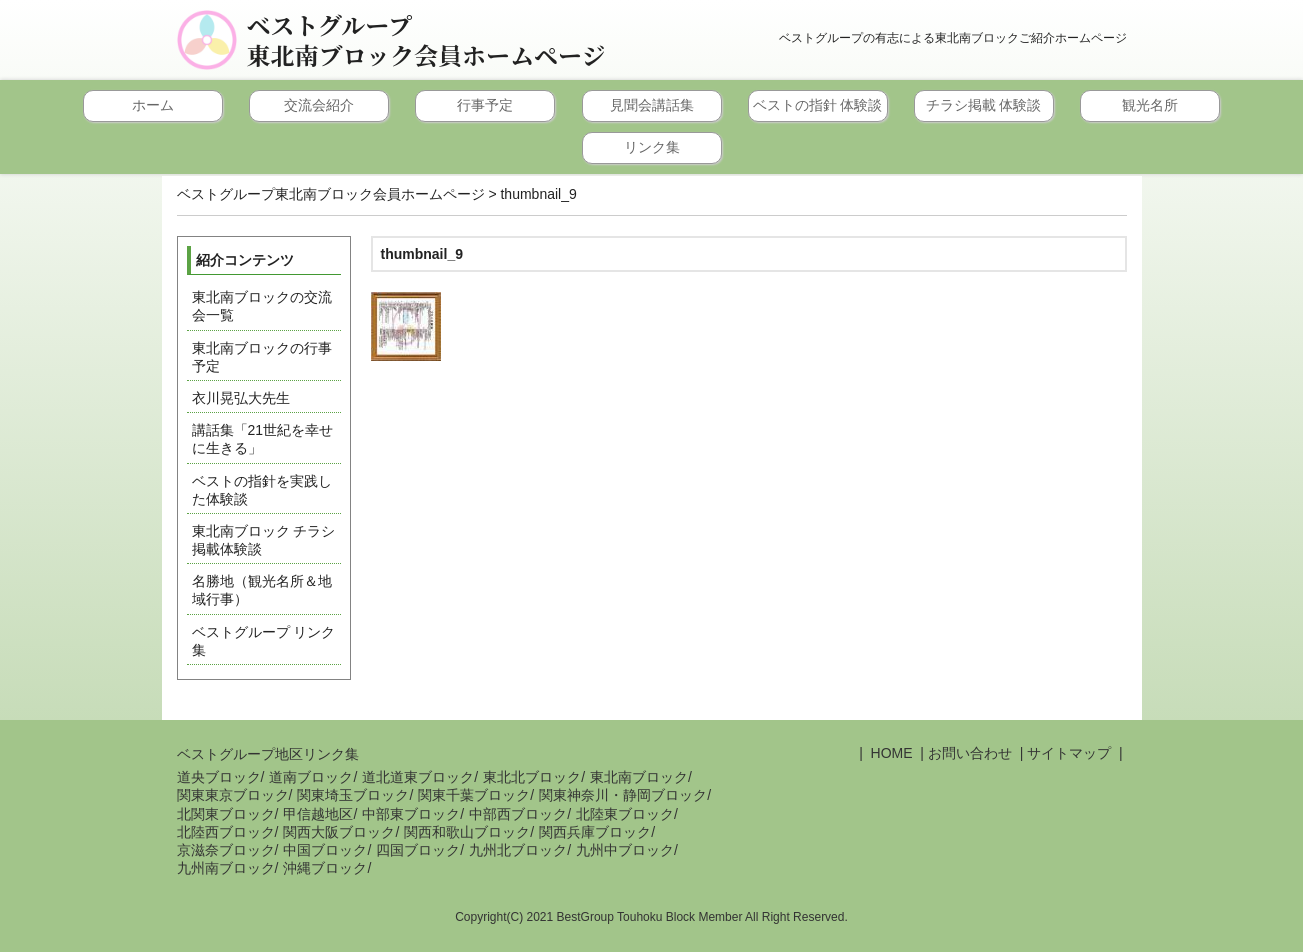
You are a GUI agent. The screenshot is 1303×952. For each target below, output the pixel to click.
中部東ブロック (411, 814)
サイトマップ (1069, 753)
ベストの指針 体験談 (818, 105)
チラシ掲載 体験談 (984, 105)
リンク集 (652, 147)
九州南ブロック (226, 868)
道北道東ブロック (418, 777)
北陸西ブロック (226, 832)
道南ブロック (311, 777)
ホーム (153, 105)
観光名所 (1150, 105)
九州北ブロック (518, 850)
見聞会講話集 (652, 105)
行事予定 (485, 105)
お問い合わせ (970, 753)
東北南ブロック (639, 777)
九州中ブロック (625, 850)
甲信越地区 (318, 814)
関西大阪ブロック (339, 832)
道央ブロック (219, 777)
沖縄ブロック (325, 868)
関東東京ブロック (233, 795)
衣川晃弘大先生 (241, 398)
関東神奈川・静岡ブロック (623, 795)
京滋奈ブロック (226, 850)
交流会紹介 (319, 105)
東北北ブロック (532, 777)
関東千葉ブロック (474, 795)
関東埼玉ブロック (353, 795)
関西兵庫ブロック (595, 832)
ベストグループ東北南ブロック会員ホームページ (426, 40)
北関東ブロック (226, 814)
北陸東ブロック (625, 814)
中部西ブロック (518, 814)
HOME (890, 753)
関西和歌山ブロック (467, 832)
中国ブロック (325, 850)
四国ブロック (418, 850)
